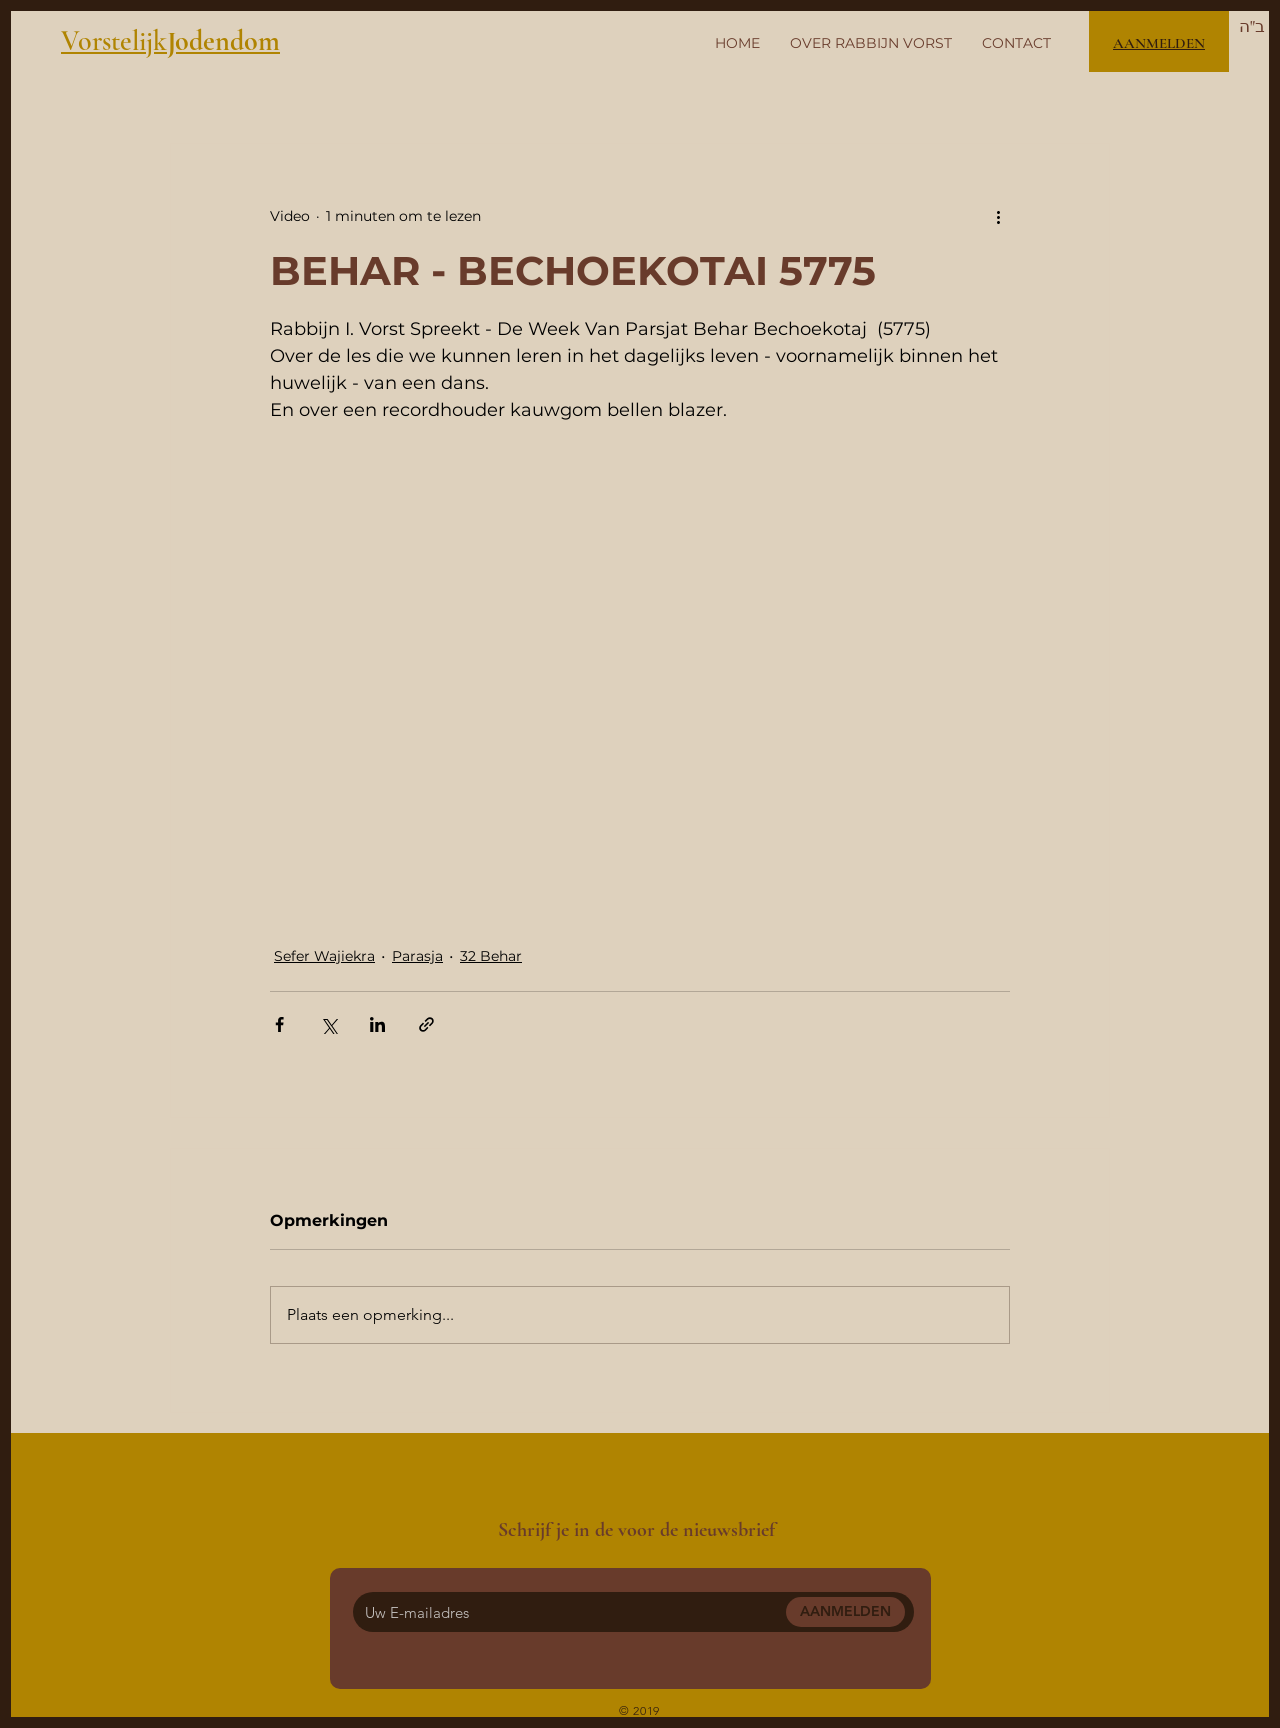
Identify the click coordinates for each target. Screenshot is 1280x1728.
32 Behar (491, 956)
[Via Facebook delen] (279, 1024)
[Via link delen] (426, 1024)
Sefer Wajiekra (324, 956)
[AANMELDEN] (845, 1612)
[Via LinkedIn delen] (377, 1024)
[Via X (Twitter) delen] (328, 1024)
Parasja (417, 956)
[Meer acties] (998, 216)
